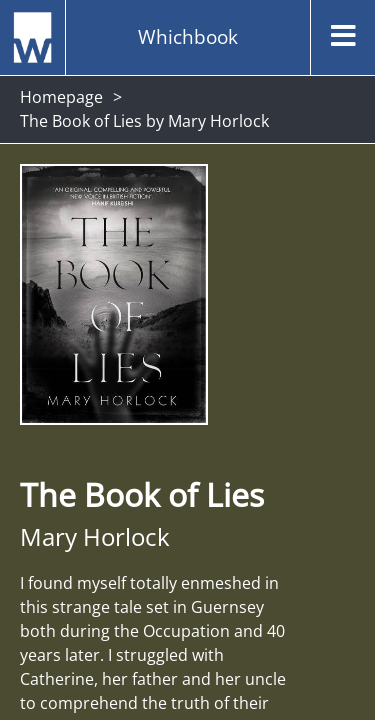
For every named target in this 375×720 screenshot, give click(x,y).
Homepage (61, 97)
